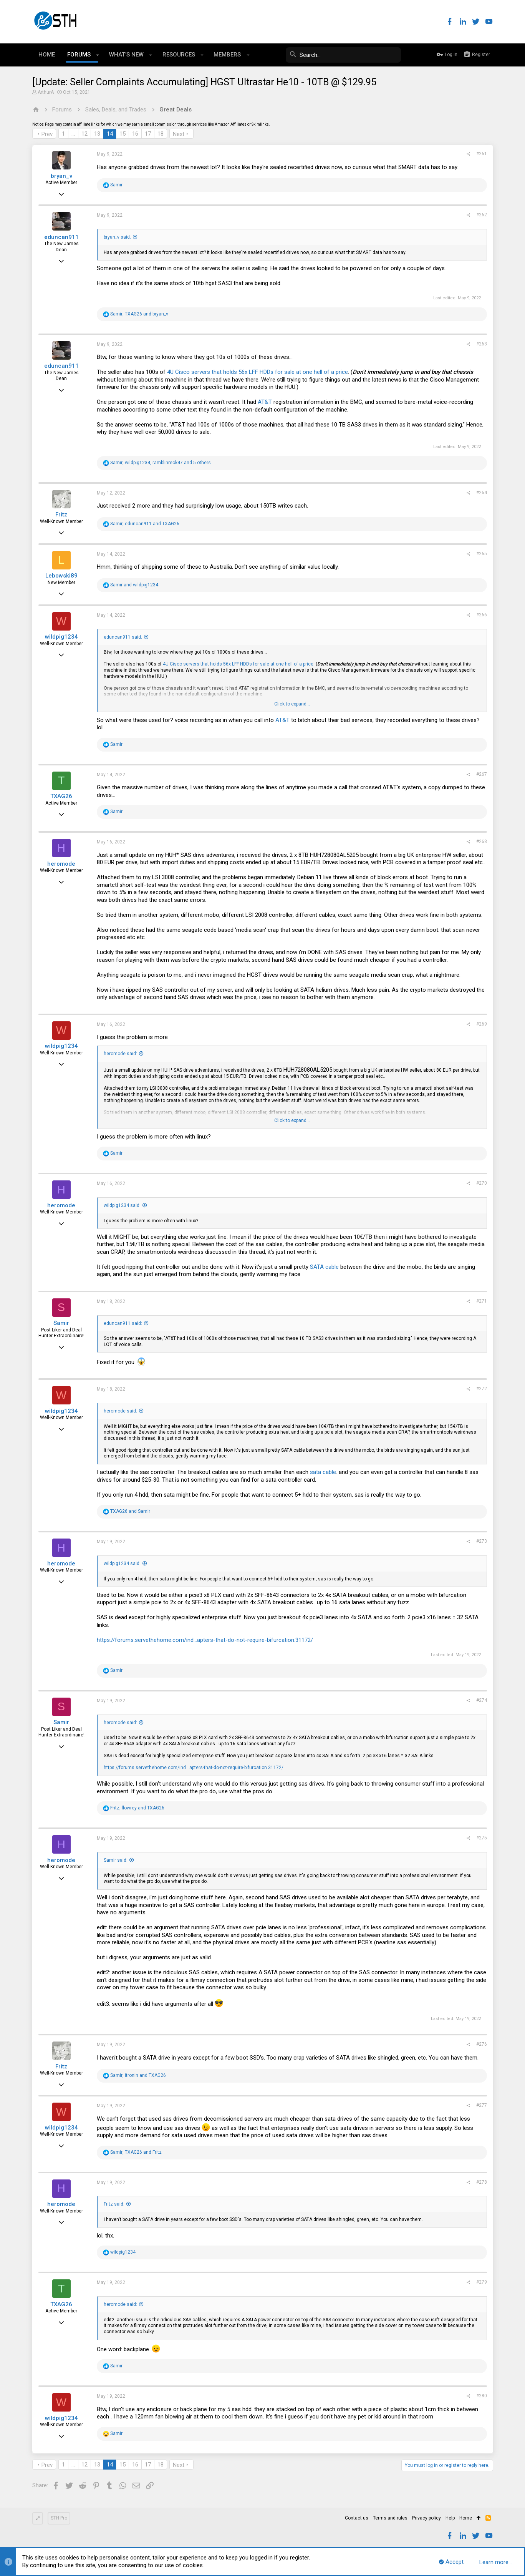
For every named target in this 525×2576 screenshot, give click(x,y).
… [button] (73, 133)
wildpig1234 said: (122, 1205)
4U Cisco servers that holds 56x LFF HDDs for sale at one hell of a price (257, 371)
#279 (481, 2282)
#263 (481, 344)
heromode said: (120, 1053)
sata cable (323, 1472)
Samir (61, 1323)
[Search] (343, 55)
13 (97, 133)
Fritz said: (114, 2204)
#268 (481, 841)
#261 (481, 153)
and (134, 585)
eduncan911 (61, 237)
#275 (481, 1838)
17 (148, 133)
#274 (481, 1700)
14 (110, 133)
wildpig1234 (61, 636)
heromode (61, 863)
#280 (481, 2395)
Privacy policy (426, 2518)
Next (178, 134)
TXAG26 (61, 796)
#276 (481, 2044)
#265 (481, 553)
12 (84, 133)
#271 (481, 1301)
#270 (481, 1183)
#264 (481, 492)
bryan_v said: (117, 237)
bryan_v (61, 176)
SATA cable (324, 1266)
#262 (481, 214)
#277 (481, 2105)
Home (465, 2518)
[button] (97, 54)
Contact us (356, 2518)
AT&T (265, 401)
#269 (481, 1024)
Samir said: (116, 1860)
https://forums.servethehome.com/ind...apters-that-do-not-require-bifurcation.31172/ (205, 1640)
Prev (47, 134)
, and (139, 314)
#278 (481, 2182)
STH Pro (59, 2518)
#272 (481, 1388)
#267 (481, 774)
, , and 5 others (160, 462)
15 (122, 133)
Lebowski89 (61, 575)
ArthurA (46, 92)
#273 (481, 1541)
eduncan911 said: (123, 637)
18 (160, 133)
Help (450, 2518)
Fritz (61, 514)
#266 (481, 614)
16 (135, 133)
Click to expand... (292, 704)
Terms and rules (390, 2518)
